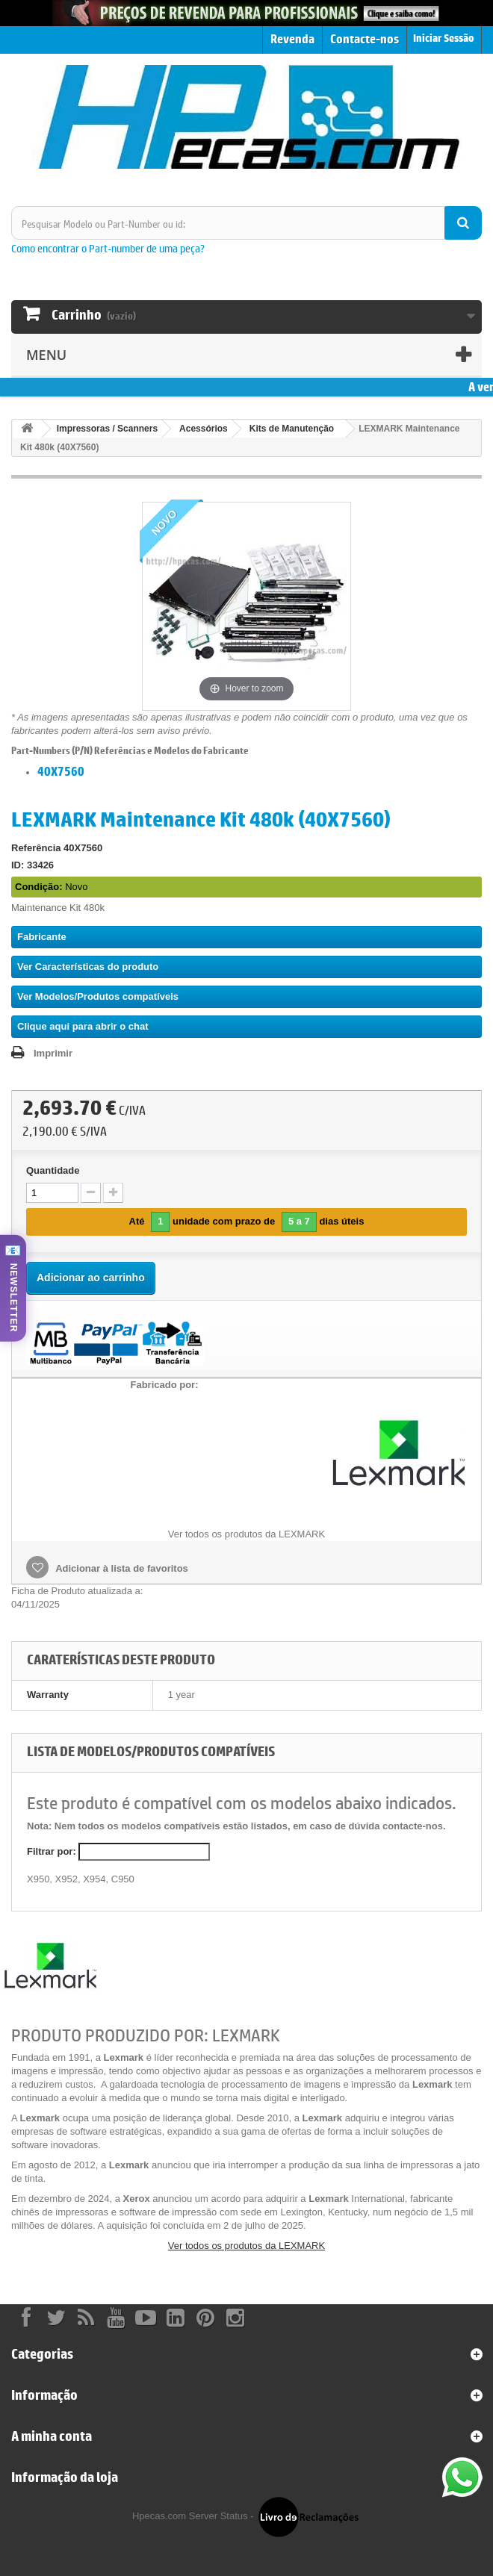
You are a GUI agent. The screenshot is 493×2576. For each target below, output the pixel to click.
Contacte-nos (364, 39)
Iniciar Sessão (443, 38)
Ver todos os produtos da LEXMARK (246, 2245)
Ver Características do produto (87, 966)
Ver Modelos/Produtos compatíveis (98, 996)
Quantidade (53, 1170)
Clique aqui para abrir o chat (83, 1026)
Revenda (292, 39)
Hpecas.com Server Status (190, 2515)
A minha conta (51, 2436)
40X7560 (60, 771)
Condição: (39, 886)
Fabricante (41, 936)
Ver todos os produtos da (246, 1534)
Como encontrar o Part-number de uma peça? (108, 247)
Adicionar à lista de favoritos (120, 1568)
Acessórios (203, 428)
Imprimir (53, 1053)
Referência (36, 847)
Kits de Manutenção (291, 428)
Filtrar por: (51, 1851)
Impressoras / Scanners (107, 428)
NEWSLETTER (13, 1298)
